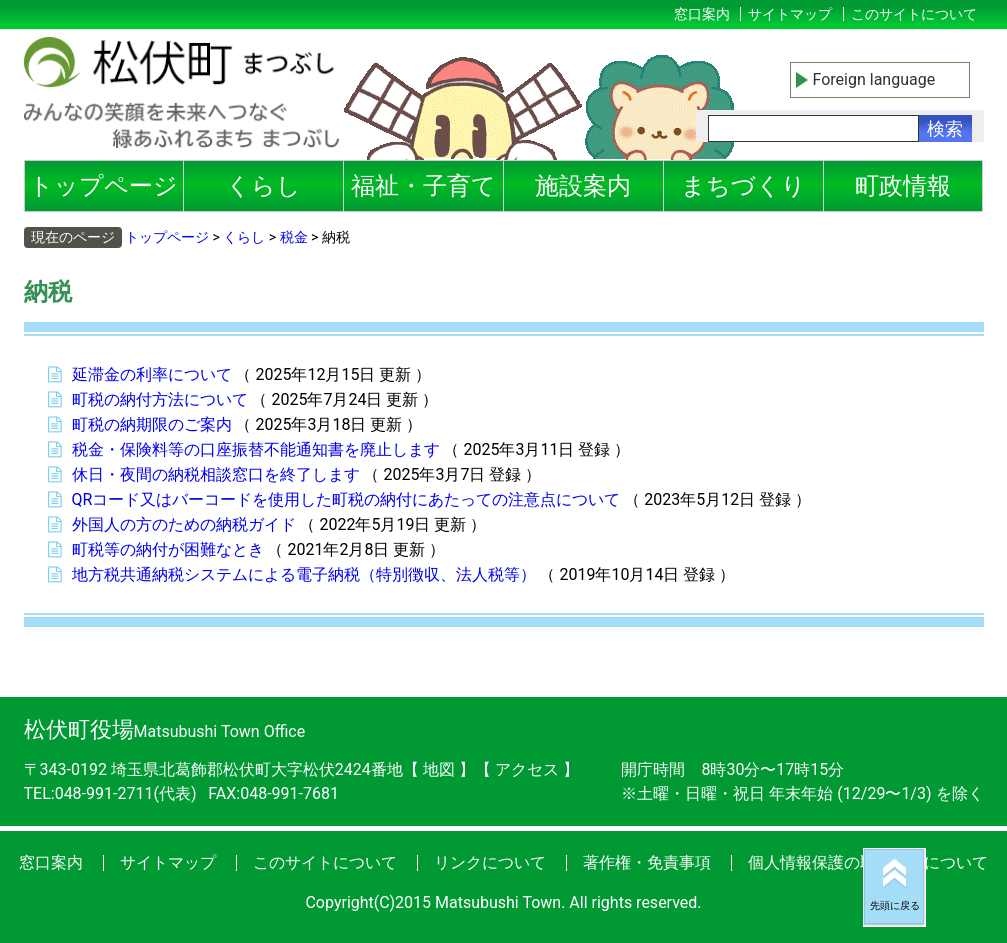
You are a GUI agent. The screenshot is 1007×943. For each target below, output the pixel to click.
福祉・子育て (423, 186)
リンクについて (490, 862)
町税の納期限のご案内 (152, 424)
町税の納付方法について (160, 399)
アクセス (529, 769)
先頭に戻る (895, 905)
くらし (263, 186)
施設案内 (583, 186)
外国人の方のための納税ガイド (184, 524)
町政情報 (903, 186)
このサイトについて (914, 14)
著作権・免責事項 (647, 862)
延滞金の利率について (152, 374)
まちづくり (743, 186)
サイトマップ (790, 14)
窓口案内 (702, 14)
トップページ (103, 186)
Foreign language (874, 79)
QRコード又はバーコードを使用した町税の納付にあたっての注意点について (346, 499)
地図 (439, 769)
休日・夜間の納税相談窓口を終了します (216, 474)
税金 (294, 237)
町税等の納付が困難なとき (168, 549)
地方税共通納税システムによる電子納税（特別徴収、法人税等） (304, 574)
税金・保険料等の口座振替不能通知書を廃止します (256, 449)
